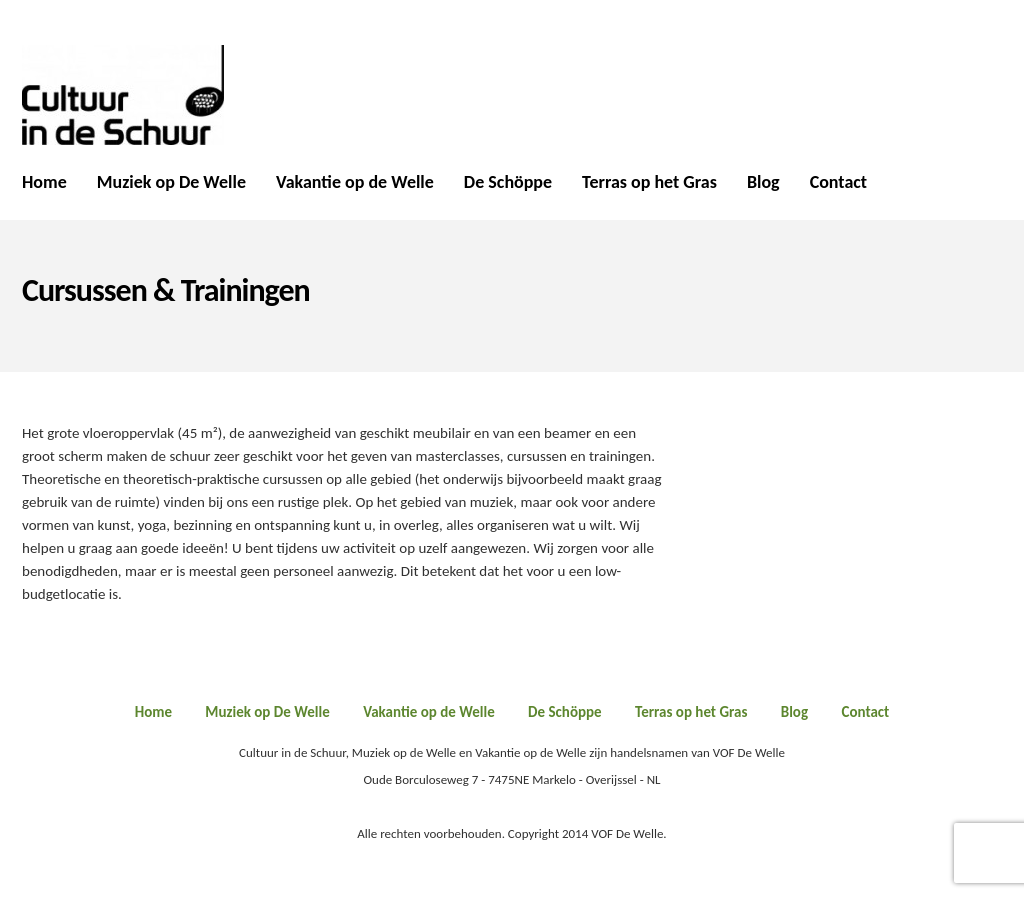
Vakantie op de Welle (355, 183)
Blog (763, 183)
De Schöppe (508, 183)
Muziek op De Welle (171, 183)
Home (44, 183)
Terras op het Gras (649, 183)
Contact (838, 183)
